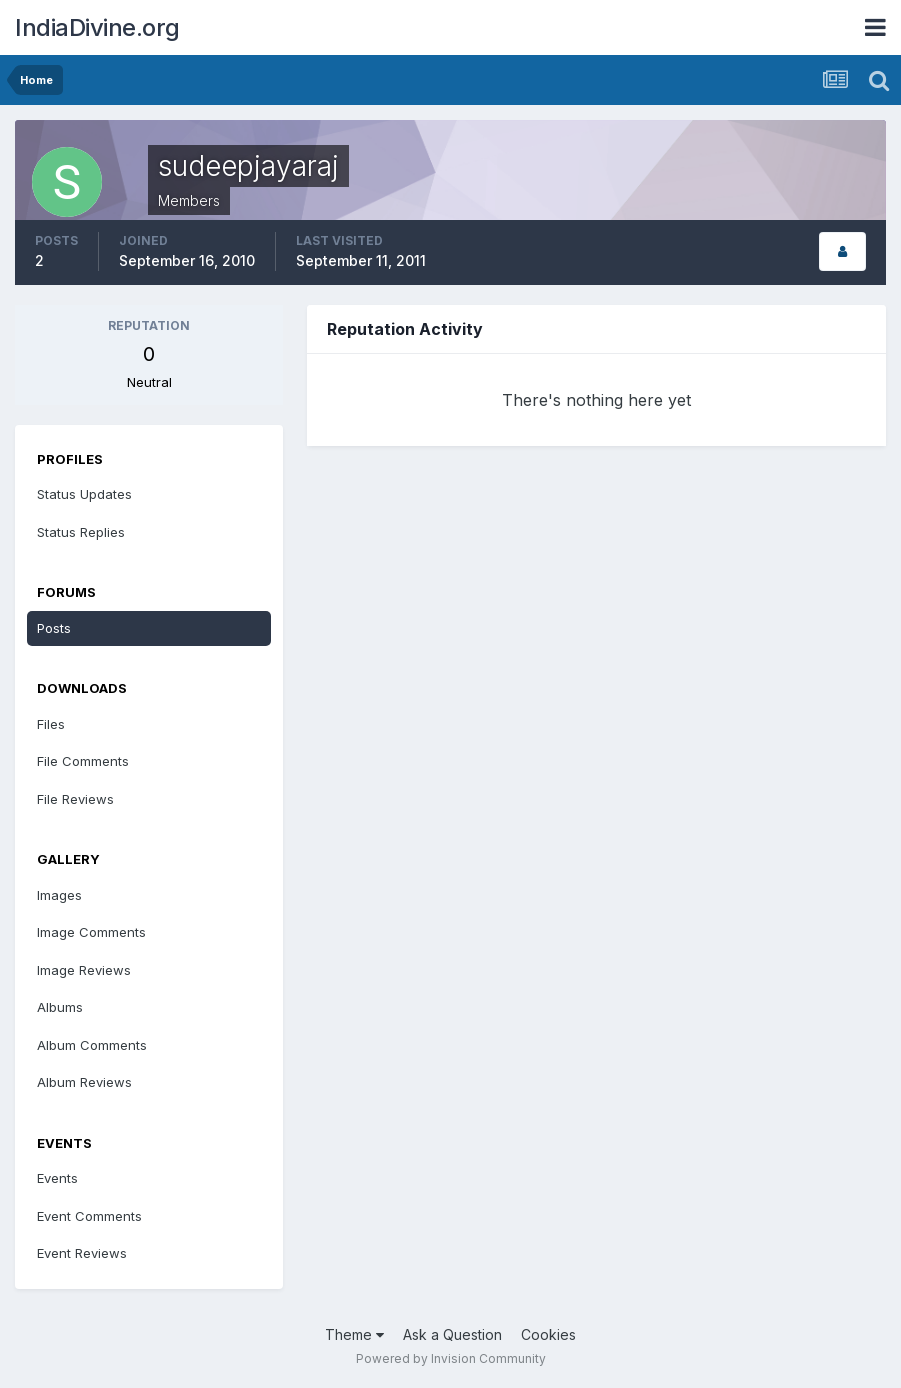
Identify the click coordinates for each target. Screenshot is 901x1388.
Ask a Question (452, 1334)
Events (57, 1178)
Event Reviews (82, 1253)
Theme (354, 1334)
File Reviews (75, 799)
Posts (54, 628)
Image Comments (91, 932)
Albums (60, 1007)
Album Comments (92, 1045)
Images (59, 895)
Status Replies (81, 532)
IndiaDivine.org (97, 27)
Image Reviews (84, 970)
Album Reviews (84, 1082)
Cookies (548, 1334)
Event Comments (89, 1216)
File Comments (83, 761)
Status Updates (84, 494)
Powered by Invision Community (451, 1358)
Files (51, 724)
